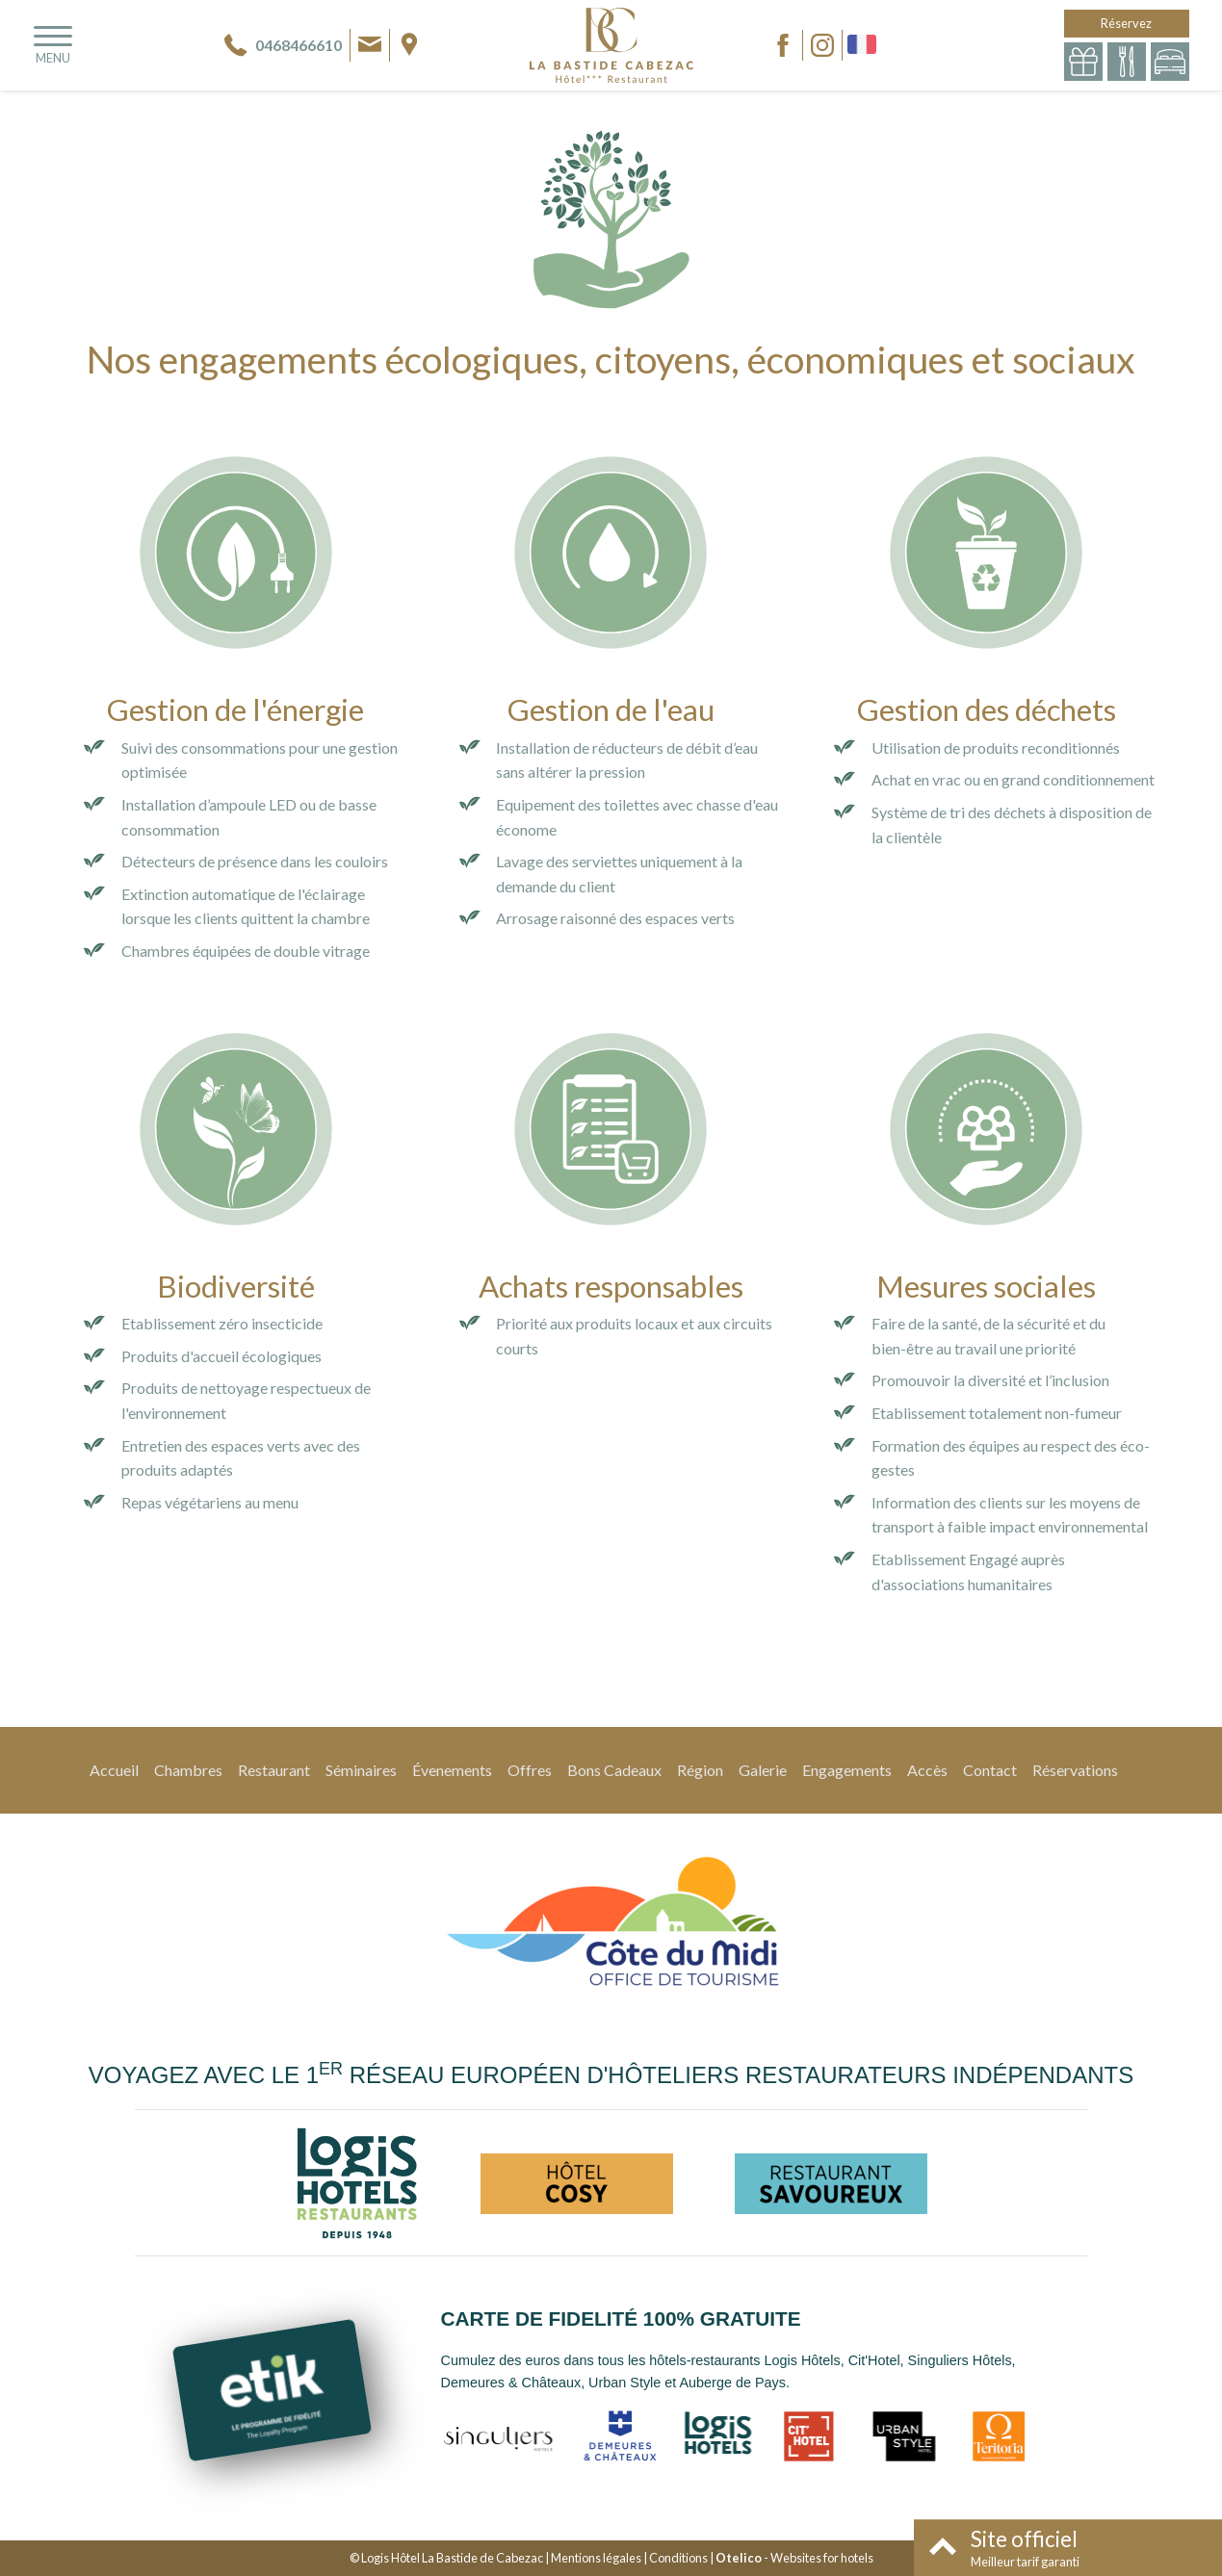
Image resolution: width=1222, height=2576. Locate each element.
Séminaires (361, 1770)
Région (700, 1770)
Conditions (678, 2557)
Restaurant (274, 1770)
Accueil (114, 1770)
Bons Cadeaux (614, 1770)
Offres (529, 1770)
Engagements (847, 1770)
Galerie (763, 1770)
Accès (927, 1770)
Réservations (1075, 1770)
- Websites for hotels (794, 2557)
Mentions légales (596, 2557)
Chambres (188, 1770)
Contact (990, 1770)
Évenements (452, 1770)
